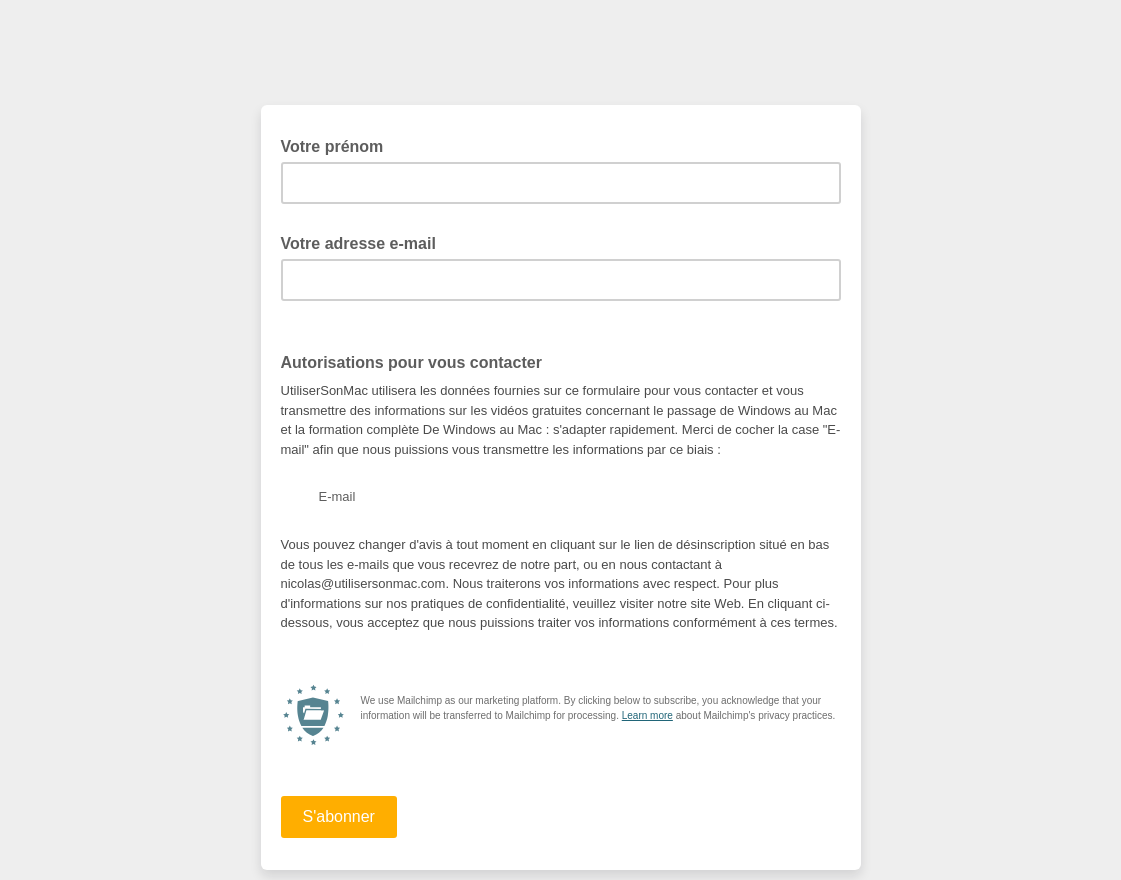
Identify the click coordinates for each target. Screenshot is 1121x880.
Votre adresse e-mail (365, 242)
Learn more (647, 715)
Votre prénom (338, 145)
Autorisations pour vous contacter (418, 361)
